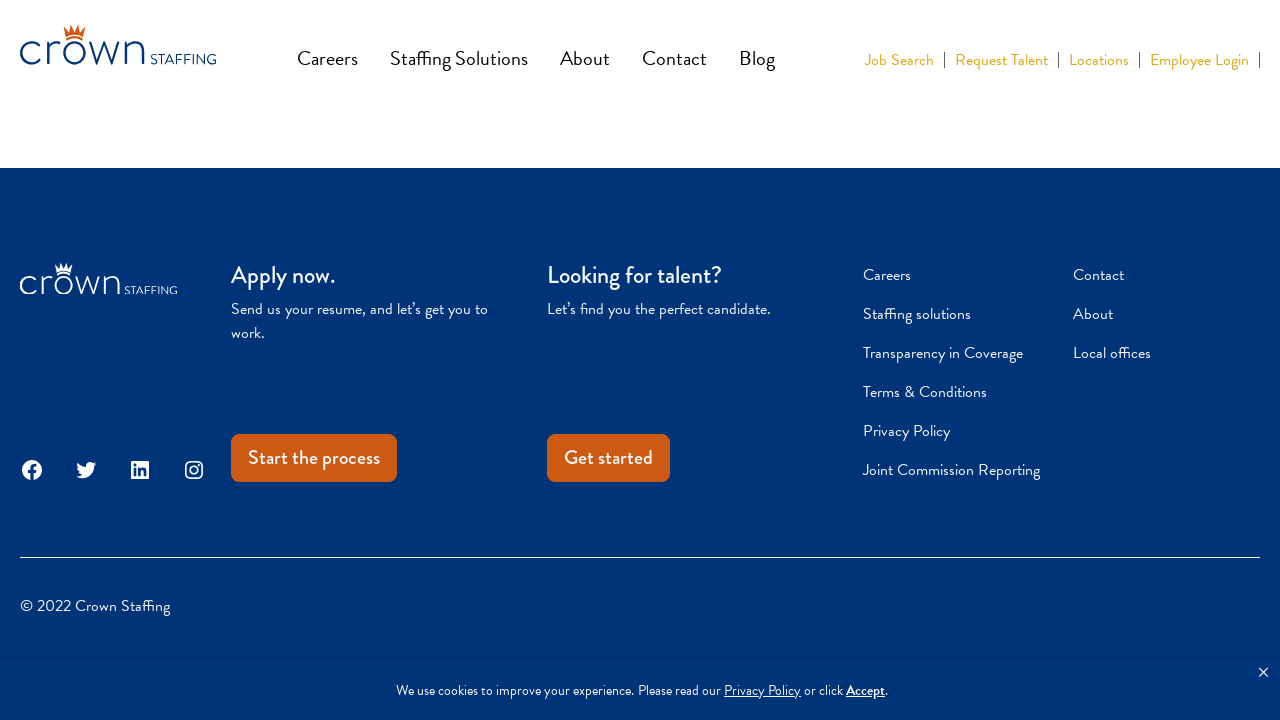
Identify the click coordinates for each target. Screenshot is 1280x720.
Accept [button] (865, 690)
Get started (608, 457)
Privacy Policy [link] (762, 690)
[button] (1263, 673)
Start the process (314, 457)
